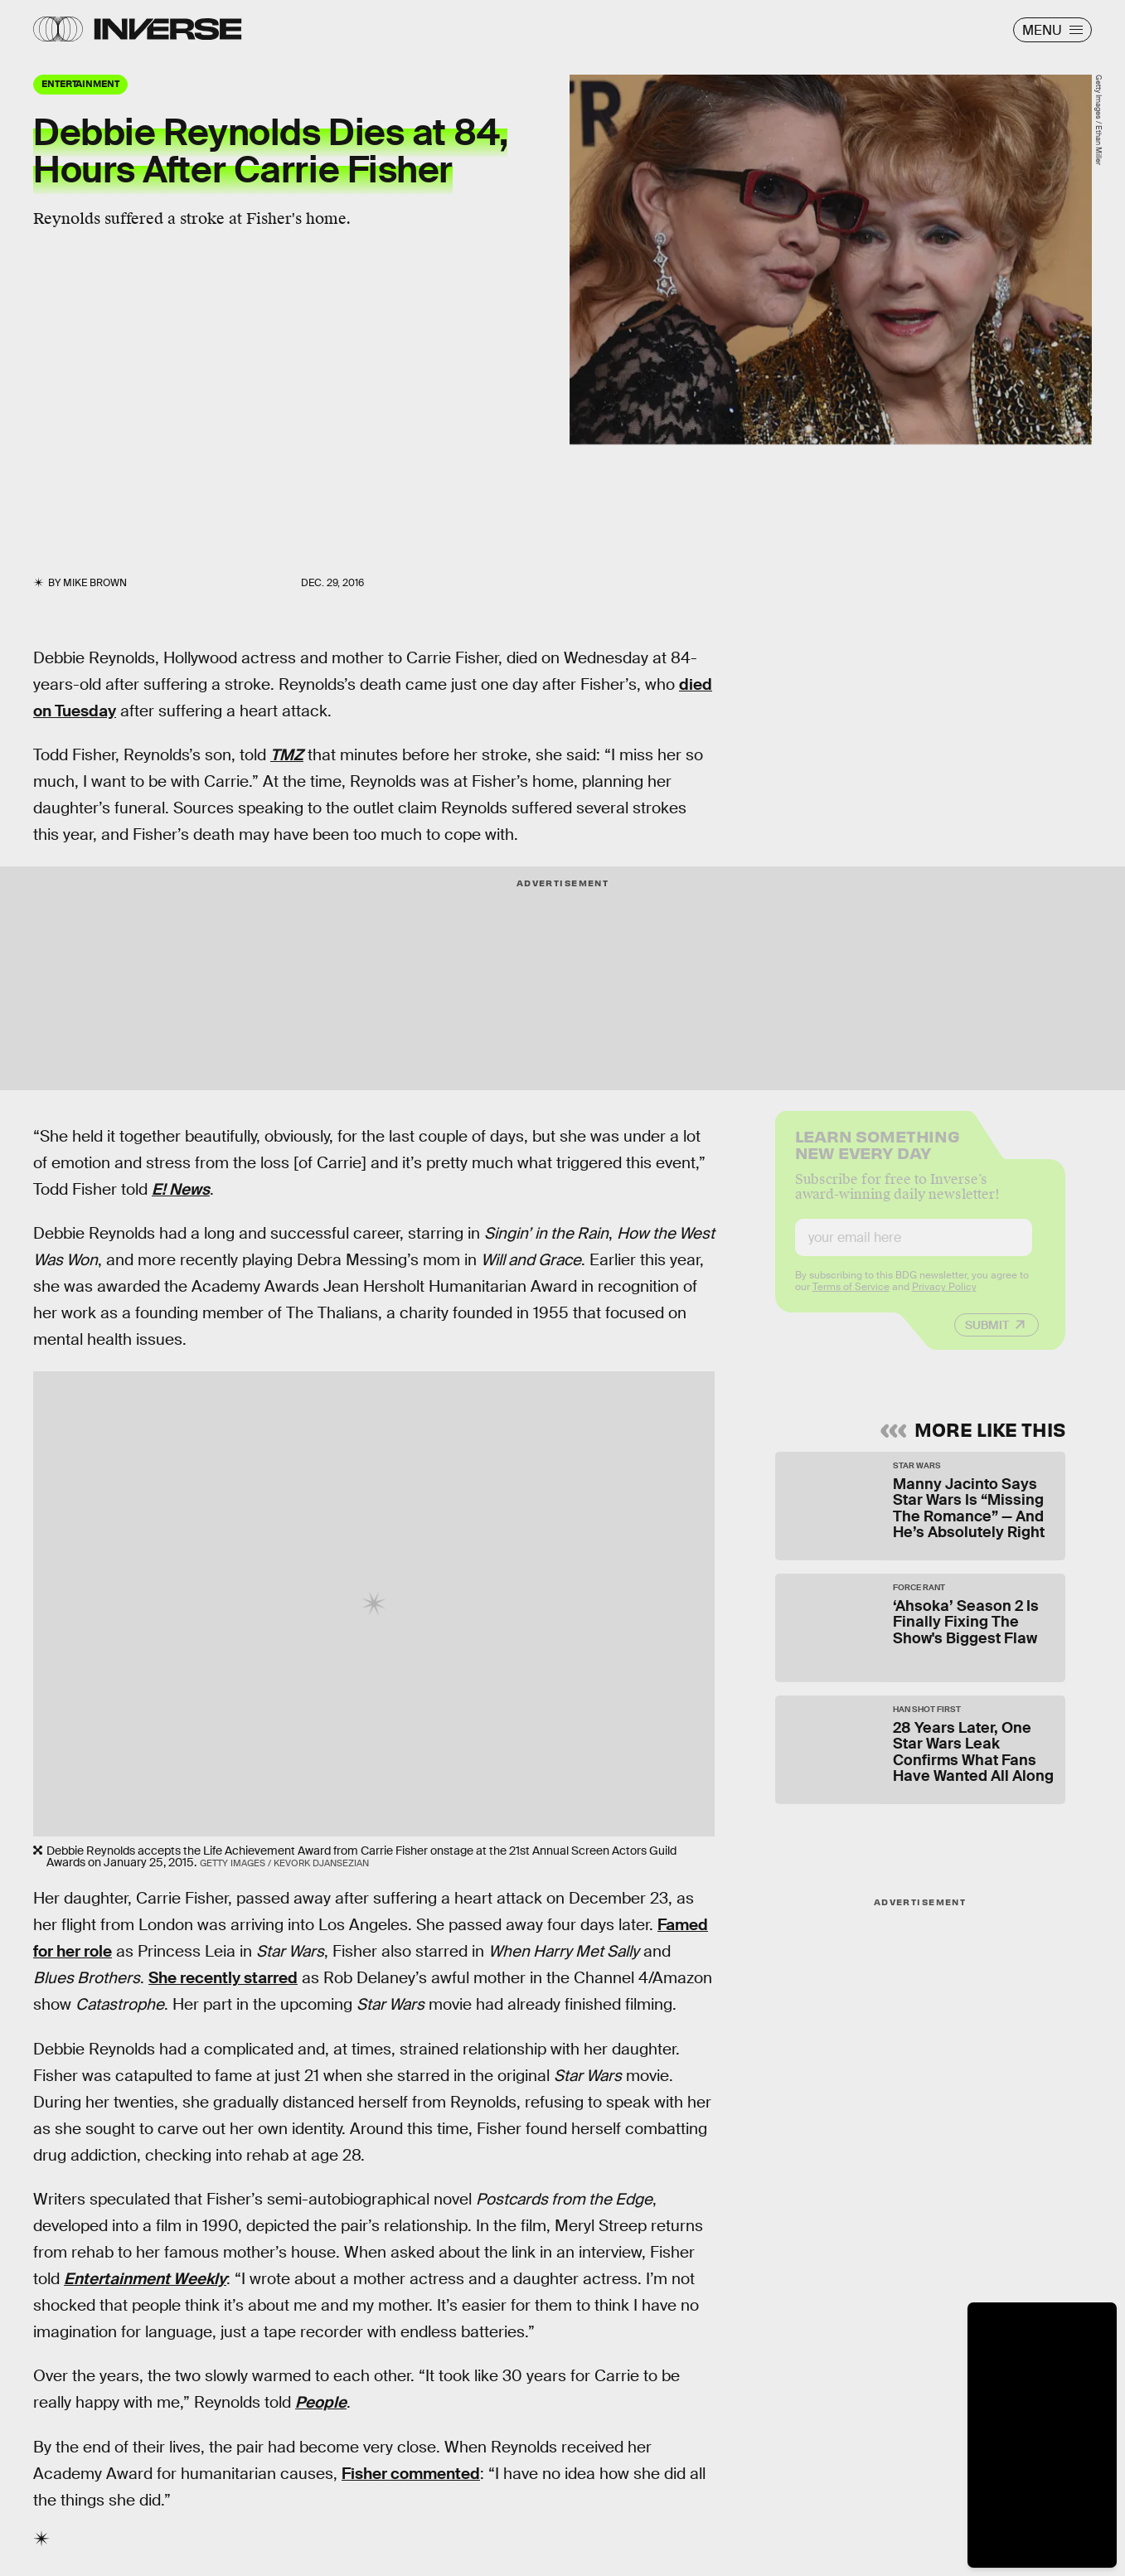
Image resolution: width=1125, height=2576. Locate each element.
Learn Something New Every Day (877, 1155)
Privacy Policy (944, 1299)
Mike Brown (95, 582)
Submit (987, 1337)
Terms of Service (851, 1299)
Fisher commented (411, 2473)
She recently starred (223, 1977)
